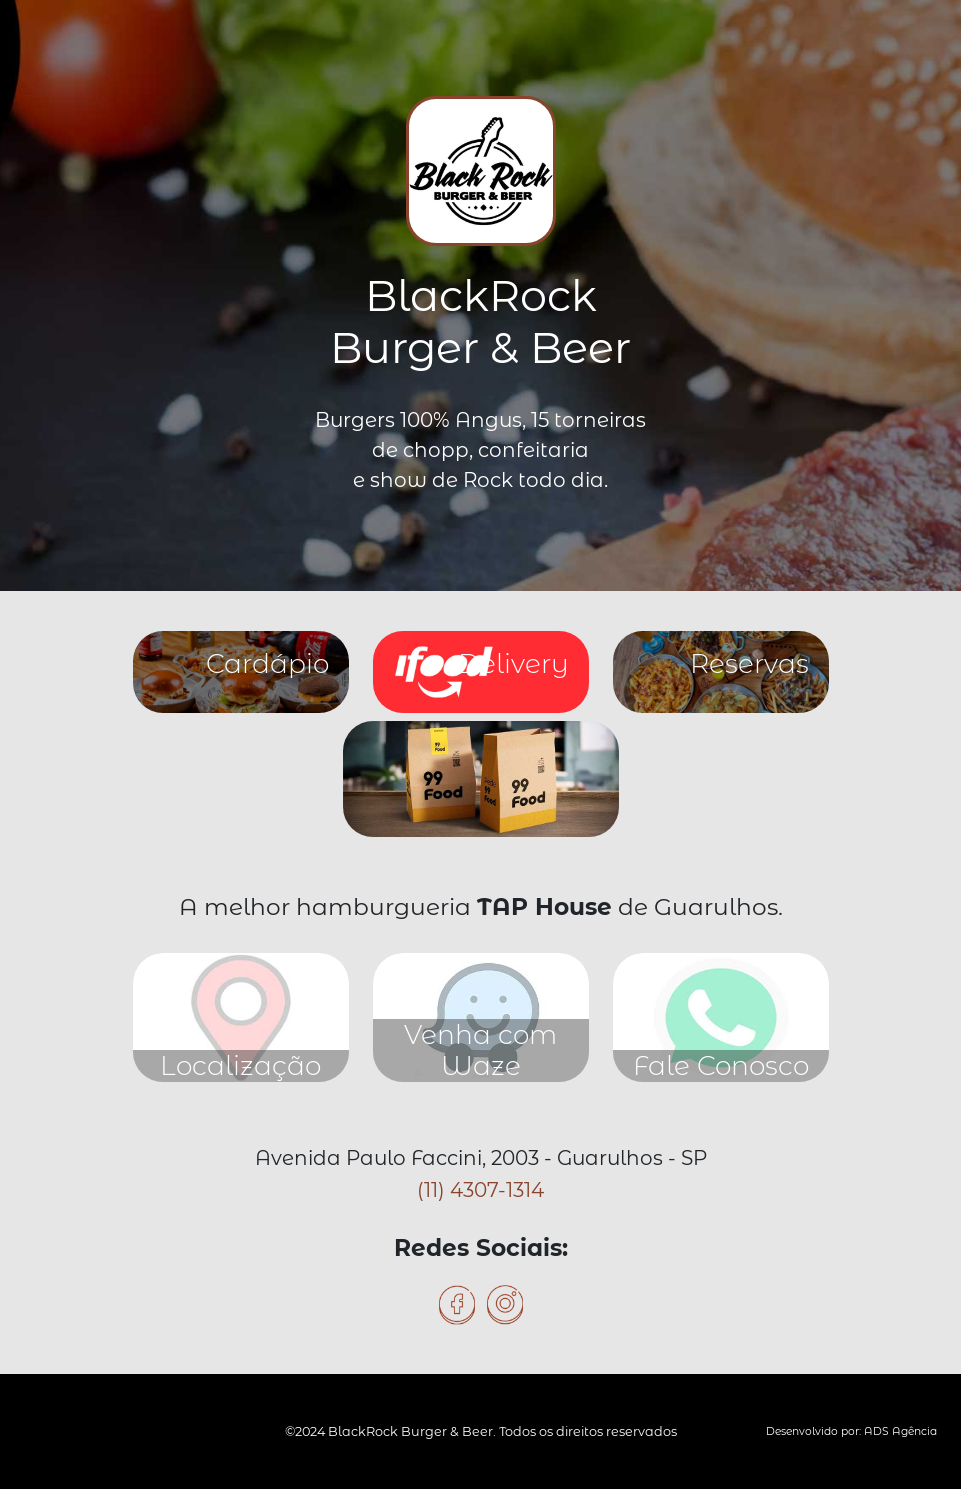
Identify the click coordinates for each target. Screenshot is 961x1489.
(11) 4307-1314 (480, 1190)
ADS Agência (900, 1431)
